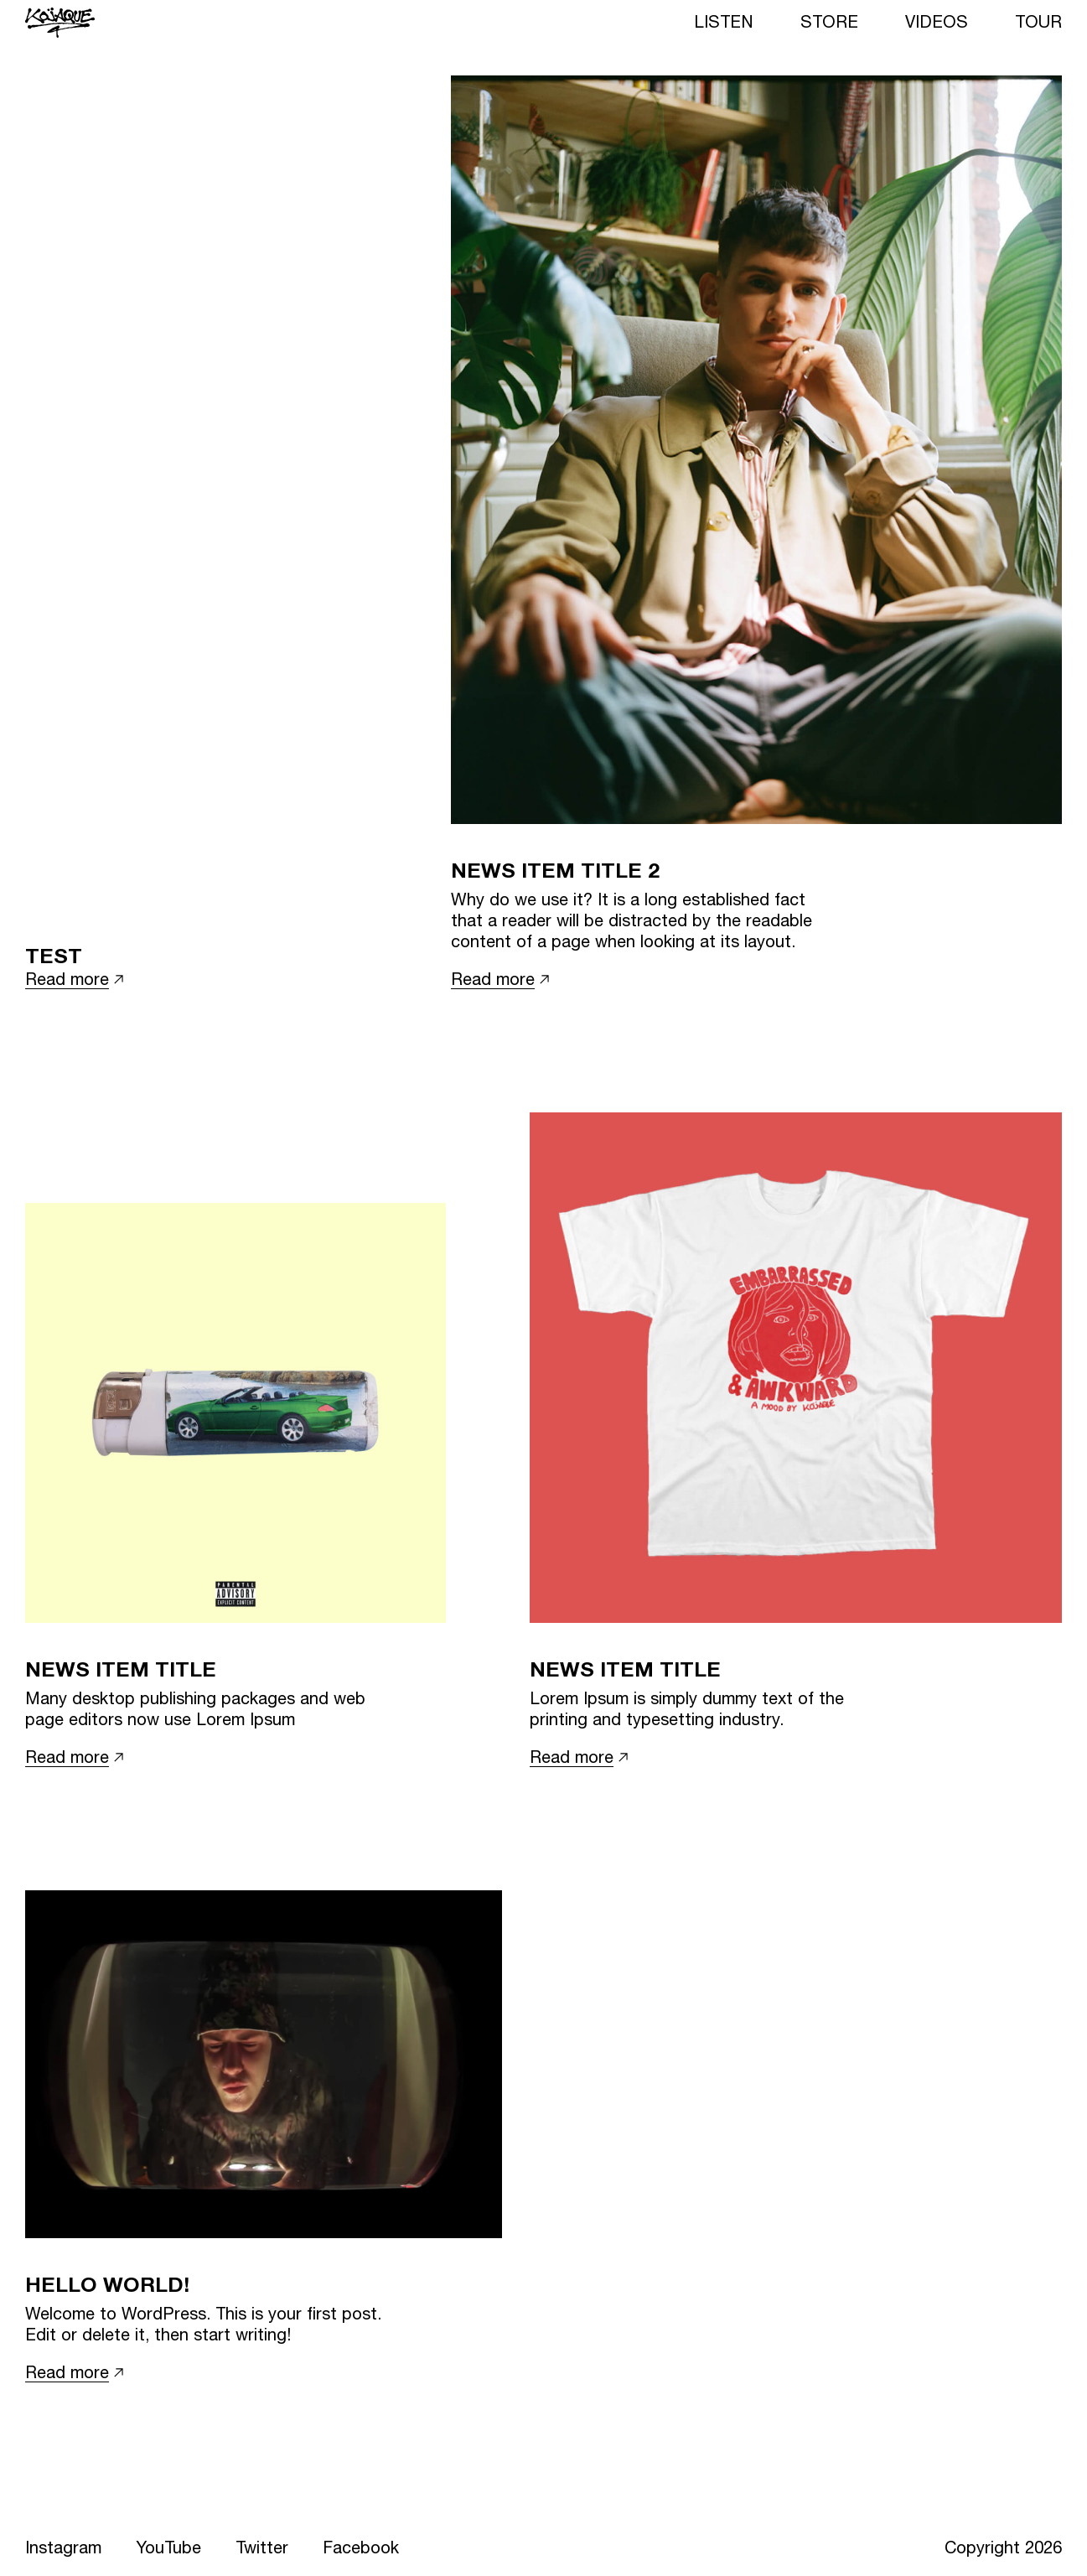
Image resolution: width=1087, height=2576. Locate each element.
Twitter (262, 2547)
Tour (1038, 21)
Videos (936, 21)
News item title (120, 1668)
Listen (723, 21)
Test (53, 955)
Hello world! (107, 2284)
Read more (67, 978)
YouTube (168, 2547)
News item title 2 (555, 870)
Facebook (361, 2547)
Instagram (63, 2547)
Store (829, 21)
